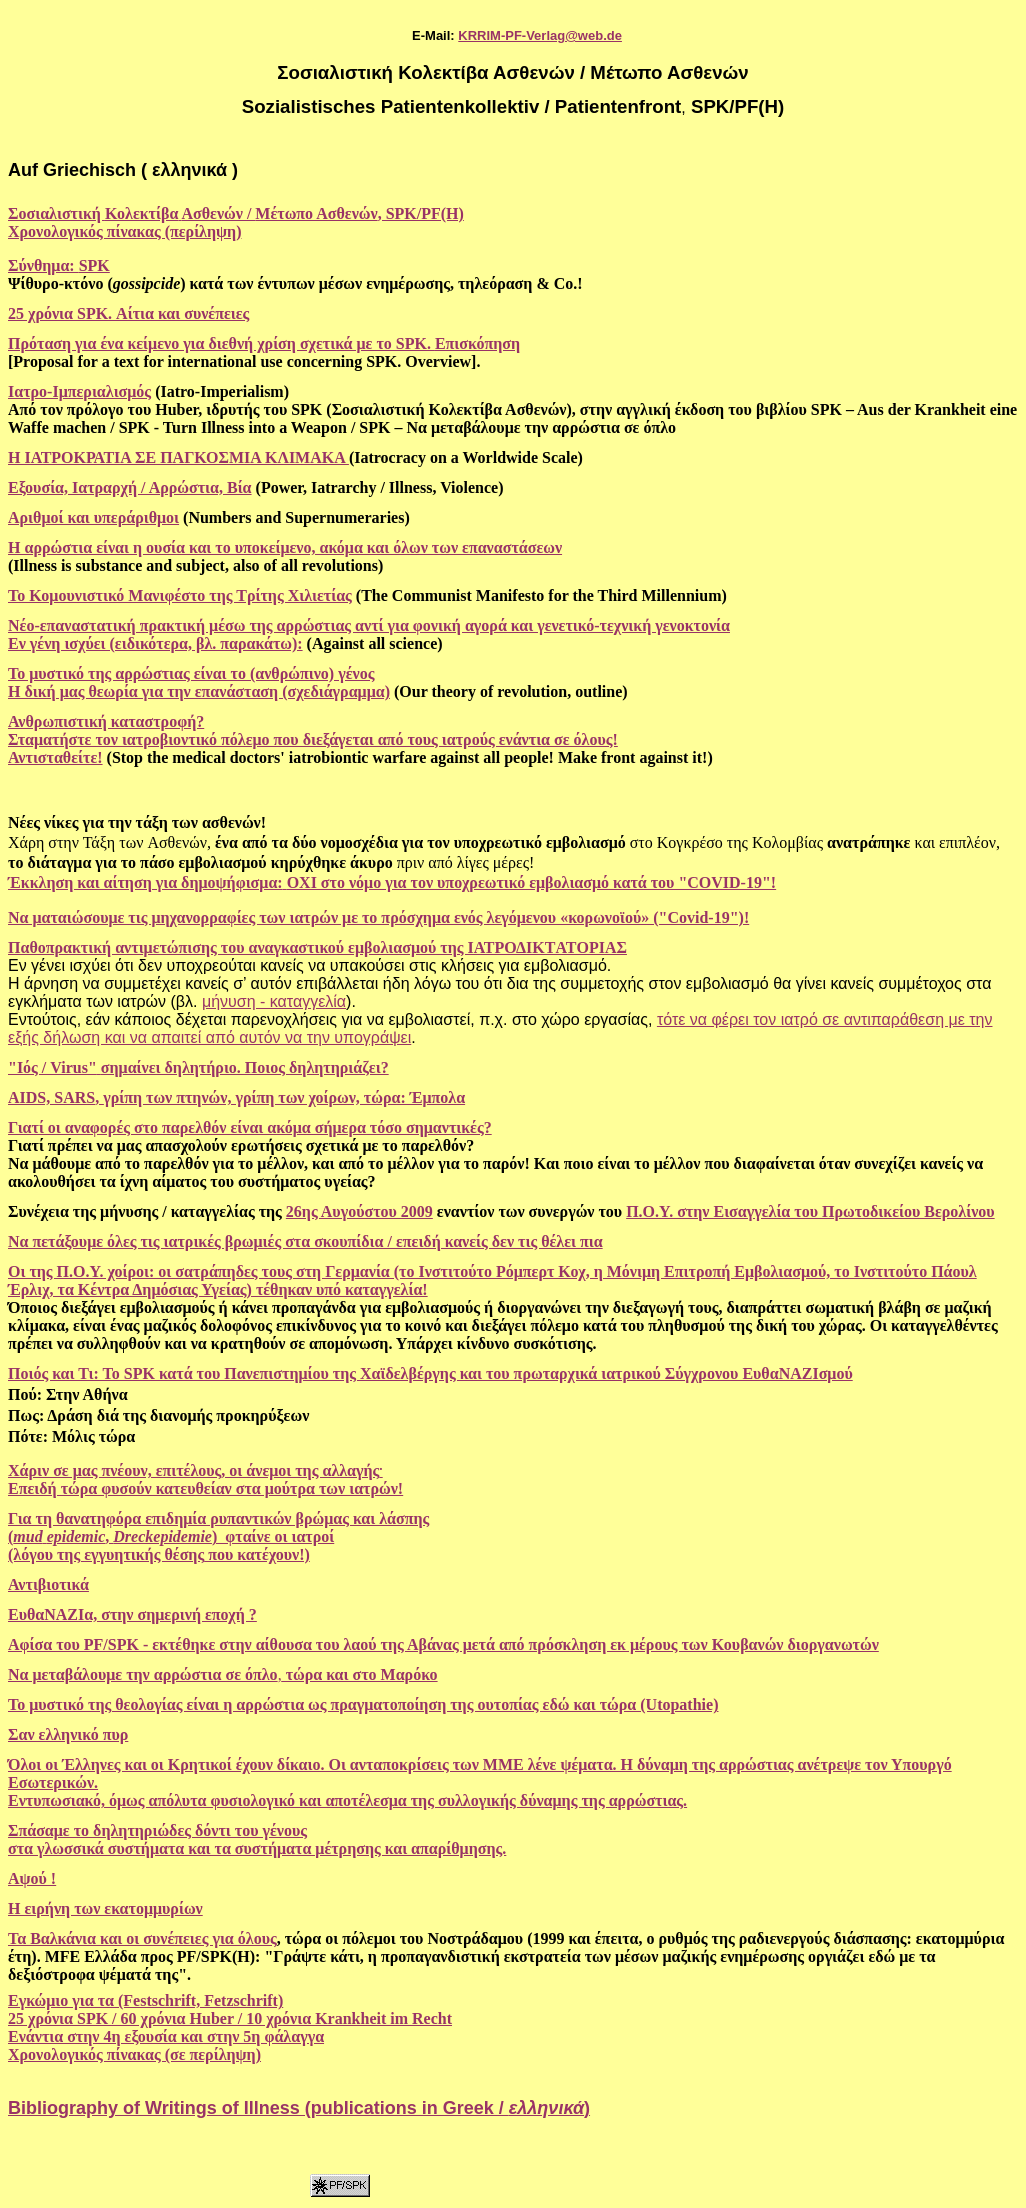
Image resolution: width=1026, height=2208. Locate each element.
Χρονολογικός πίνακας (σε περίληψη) (134, 2054)
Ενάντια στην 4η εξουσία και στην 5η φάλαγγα (166, 2036)
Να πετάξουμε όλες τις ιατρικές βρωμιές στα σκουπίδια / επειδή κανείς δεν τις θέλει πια (305, 1241)
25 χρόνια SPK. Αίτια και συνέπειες (128, 313)
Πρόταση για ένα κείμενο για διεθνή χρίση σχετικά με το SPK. (221, 343)
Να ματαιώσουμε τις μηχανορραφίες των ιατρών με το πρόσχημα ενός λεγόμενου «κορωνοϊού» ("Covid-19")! (378, 917)
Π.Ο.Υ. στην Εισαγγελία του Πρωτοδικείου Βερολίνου (810, 1211)
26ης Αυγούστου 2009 (359, 1211)
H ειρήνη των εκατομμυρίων (105, 1908)
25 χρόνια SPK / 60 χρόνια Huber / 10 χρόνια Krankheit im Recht (230, 2018)
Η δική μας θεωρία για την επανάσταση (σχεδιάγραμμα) (199, 691)
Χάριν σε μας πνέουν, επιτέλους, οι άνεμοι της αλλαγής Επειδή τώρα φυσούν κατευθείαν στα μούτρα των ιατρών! (205, 1479)
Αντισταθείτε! (55, 757)
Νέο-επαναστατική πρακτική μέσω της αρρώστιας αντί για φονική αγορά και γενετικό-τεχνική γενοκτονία (369, 625)
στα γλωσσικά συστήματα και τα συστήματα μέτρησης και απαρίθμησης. (257, 1848)
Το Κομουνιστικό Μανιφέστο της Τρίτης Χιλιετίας (180, 595)
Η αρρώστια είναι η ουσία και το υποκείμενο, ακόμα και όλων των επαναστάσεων (285, 547)
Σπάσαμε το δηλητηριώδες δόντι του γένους (157, 1830)
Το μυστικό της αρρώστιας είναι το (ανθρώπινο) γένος (191, 673)
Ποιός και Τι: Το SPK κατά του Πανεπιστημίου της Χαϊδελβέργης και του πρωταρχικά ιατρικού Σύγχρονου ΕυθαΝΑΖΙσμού (430, 1373)
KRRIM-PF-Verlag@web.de (540, 35)
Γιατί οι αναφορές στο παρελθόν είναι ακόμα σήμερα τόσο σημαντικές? (250, 1127)
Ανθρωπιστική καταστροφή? (106, 721)
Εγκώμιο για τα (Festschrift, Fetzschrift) (145, 2000)
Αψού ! (32, 1878)
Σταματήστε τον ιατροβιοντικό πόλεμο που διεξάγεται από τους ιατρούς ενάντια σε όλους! (313, 739)
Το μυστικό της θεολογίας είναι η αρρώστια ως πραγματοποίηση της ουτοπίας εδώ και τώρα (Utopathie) (363, 1704)
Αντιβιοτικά (48, 1584)
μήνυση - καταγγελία (274, 1001)
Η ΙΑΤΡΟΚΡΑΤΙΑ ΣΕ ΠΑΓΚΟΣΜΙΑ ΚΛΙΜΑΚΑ (178, 457)
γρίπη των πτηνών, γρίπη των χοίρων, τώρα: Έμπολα (284, 1097)
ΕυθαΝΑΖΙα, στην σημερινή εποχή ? (132, 1614)
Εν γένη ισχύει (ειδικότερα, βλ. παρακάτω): (155, 643)
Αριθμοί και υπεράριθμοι (93, 517)
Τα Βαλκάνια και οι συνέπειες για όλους (142, 1938)
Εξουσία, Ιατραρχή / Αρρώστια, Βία (130, 487)
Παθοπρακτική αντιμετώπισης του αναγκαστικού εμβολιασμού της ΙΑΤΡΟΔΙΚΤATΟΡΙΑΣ (317, 947)
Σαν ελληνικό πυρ (68, 1734)
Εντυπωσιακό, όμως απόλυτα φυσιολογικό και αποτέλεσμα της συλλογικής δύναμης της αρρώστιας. (347, 1800)
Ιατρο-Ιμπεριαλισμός (79, 391)
